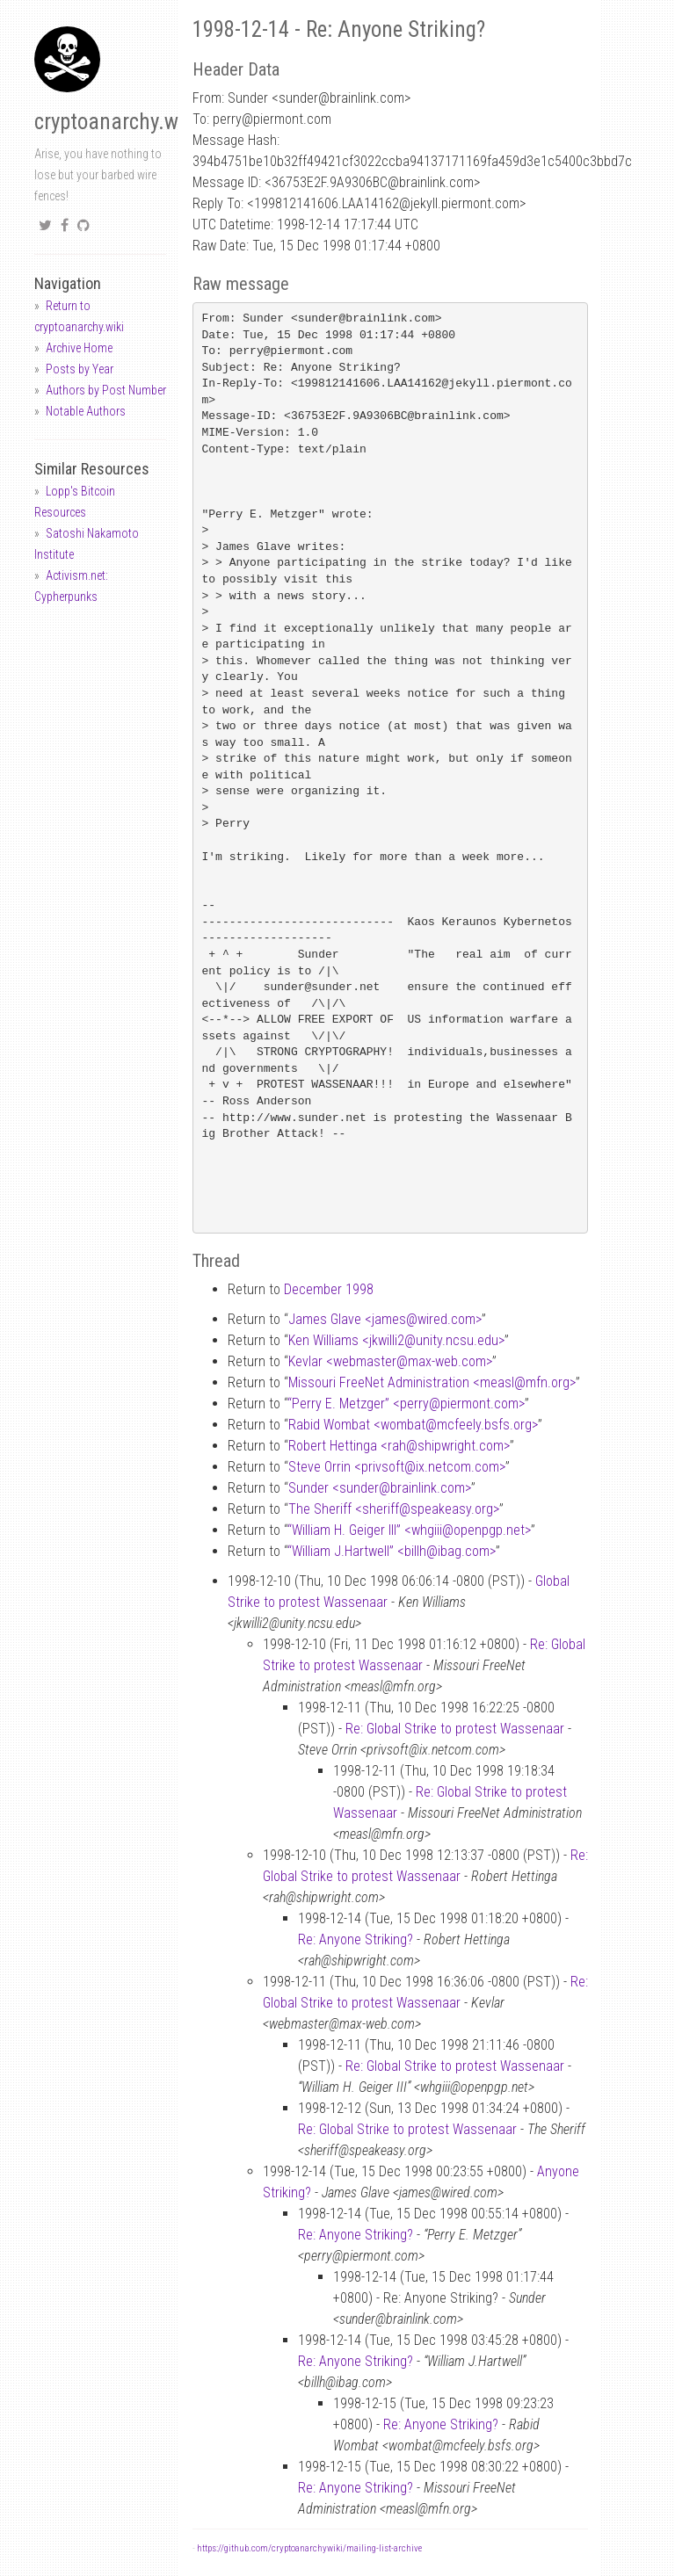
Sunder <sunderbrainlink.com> (379, 1488)
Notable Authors (86, 411)
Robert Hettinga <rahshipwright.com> (399, 1445)
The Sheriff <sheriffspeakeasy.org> (393, 1509)
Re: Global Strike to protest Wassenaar (454, 1728)
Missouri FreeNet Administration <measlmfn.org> (432, 1382)
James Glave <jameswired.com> (385, 1319)
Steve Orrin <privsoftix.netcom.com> (396, 1466)
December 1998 (329, 1289)
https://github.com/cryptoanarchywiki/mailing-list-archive (309, 2548)
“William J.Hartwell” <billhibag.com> (391, 1551)
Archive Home (79, 348)
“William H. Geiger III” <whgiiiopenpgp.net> (409, 1530)
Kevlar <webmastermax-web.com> (390, 1361)
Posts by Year (79, 369)
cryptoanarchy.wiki (117, 121)
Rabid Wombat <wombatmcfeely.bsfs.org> (413, 1424)
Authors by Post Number (106, 390)
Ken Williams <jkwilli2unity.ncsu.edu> (396, 1340)
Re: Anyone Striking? (355, 1939)
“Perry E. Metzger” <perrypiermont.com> (406, 1403)
